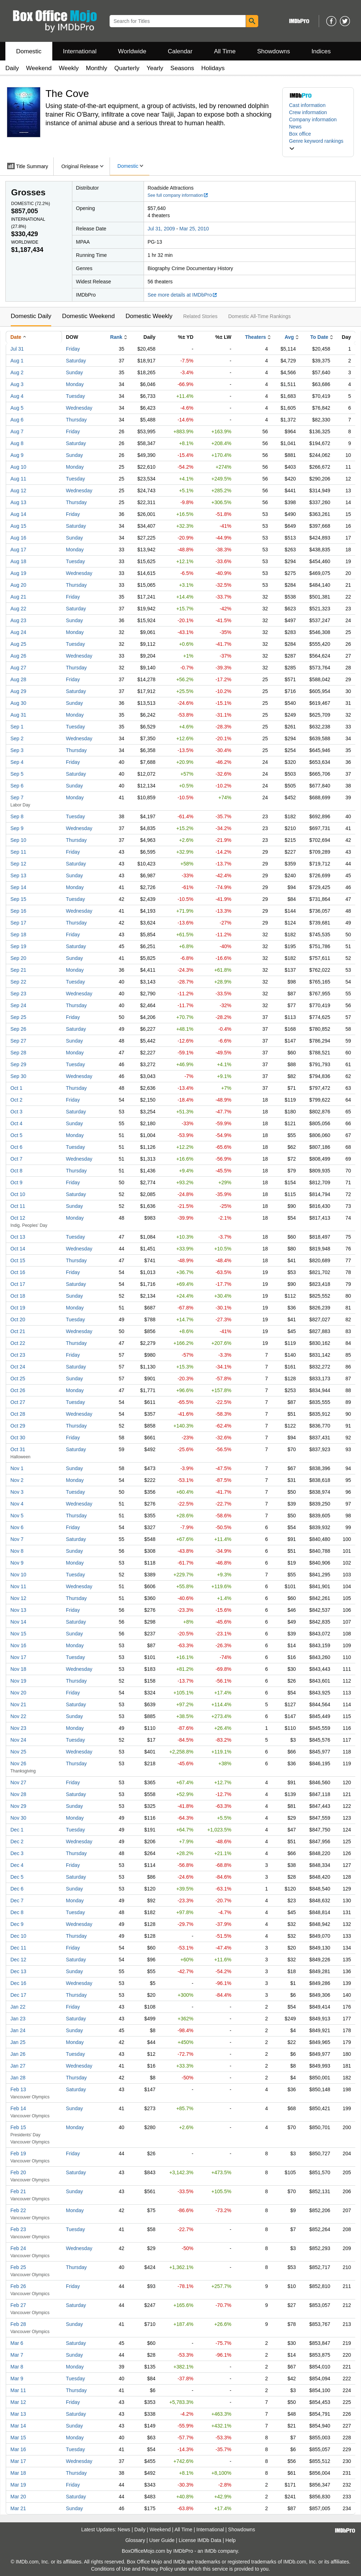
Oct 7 (16, 1159)
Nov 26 (18, 1763)
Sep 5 (17, 774)
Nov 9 (17, 1563)
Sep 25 (18, 1017)
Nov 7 (17, 1539)
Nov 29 (18, 1806)
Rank (116, 337)
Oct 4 (16, 1123)
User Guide (162, 2540)
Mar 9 (16, 2378)
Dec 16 (18, 1983)
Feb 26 (18, 2286)
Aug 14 (18, 514)
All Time (225, 51)
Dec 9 (17, 1924)
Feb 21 (18, 2191)
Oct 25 (17, 1378)
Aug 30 (18, 703)
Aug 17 (18, 549)
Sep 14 (18, 887)
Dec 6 (17, 1889)
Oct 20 (17, 1319)
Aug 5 (17, 408)
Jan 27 (17, 2066)
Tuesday (75, 396)
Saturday (76, 361)
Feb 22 (18, 2210)
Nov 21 (18, 1704)
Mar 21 (18, 2508)
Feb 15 (18, 2127)
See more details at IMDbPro (182, 295)
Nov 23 (18, 1728)
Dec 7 (17, 1900)
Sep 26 (18, 1029)
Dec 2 (17, 1841)
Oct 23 (17, 1355)
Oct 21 (17, 1331)
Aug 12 (18, 490)
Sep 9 (17, 828)
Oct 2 (16, 1100)
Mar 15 (18, 2437)
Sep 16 (18, 911)
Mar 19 (18, 2485)
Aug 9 (17, 455)
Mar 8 (16, 2367)
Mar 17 (18, 2461)
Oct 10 (17, 1194)
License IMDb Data (200, 2540)
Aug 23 (18, 620)
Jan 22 (17, 2007)
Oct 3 (16, 1111)
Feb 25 (18, 2267)
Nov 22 (18, 1716)
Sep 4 (17, 762)
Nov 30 (18, 1818)
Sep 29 (18, 1064)
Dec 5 (17, 1877)
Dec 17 (18, 1995)
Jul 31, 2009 (161, 228)
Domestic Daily (31, 316)
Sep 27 (18, 1041)
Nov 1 (17, 1468)
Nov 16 (18, 1645)
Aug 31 (18, 715)
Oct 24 (17, 1367)
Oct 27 (17, 1402)
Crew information (308, 112)
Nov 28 (18, 1794)
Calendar (180, 51)
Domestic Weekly (148, 316)
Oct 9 (16, 1182)
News (295, 127)
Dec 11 (18, 1948)
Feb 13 (18, 2089)
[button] (318, 144)
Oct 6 (16, 1147)
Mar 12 (18, 2402)
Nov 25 (18, 1752)
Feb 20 (18, 2172)
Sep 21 (18, 970)
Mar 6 (16, 2343)
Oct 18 (17, 1296)
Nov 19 (18, 1681)
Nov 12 (18, 1598)
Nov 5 (17, 1515)
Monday (75, 384)
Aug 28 (18, 679)
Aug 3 (17, 384)
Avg (289, 337)
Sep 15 (18, 899)
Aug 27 (18, 667)
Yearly (154, 68)
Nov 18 (18, 1669)
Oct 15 (17, 1260)
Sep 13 (18, 875)
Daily (12, 68)
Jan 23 (17, 2018)
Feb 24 (18, 2248)
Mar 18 (18, 2473)
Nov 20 (18, 1693)
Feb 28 (18, 2324)
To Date (319, 337)
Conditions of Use (111, 2569)
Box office (300, 134)
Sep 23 (18, 993)
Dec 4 (17, 1865)
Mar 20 (18, 2496)
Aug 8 (17, 443)
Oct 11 (17, 1206)
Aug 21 (18, 597)
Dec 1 (17, 1830)
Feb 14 (18, 2108)
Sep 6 (17, 786)
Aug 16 (18, 538)
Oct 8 (16, 1171)
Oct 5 (16, 1135)
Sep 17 (18, 923)
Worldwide (132, 51)
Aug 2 (17, 372)
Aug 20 (18, 585)
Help (230, 2540)
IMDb (210, 2551)
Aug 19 (18, 573)
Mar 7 (16, 2355)
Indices (321, 51)
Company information (313, 119)
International (80, 51)
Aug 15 (18, 526)
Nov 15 (18, 1633)
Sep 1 (17, 727)
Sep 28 (18, 1052)
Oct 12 (17, 1218)
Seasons (182, 68)
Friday (73, 349)
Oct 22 (17, 1343)
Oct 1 (16, 1088)
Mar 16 (18, 2449)
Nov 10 (18, 1574)
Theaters (255, 337)
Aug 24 (18, 632)
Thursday (76, 420)
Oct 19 (17, 1308)
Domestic (29, 51)
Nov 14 (18, 1622)
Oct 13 (17, 1237)
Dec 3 (17, 1853)
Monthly (96, 68)
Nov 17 (18, 1657)
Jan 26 (17, 2054)
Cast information (307, 105)
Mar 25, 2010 (194, 228)
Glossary (135, 2540)
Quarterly (126, 68)
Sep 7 (17, 797)
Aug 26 (18, 656)
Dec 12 (18, 1959)
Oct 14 (17, 1249)
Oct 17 (17, 1284)
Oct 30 (17, 1437)
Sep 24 (18, 1005)
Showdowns (273, 51)
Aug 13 (18, 502)
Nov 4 (17, 1504)
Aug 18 (18, 561)
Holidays (213, 68)
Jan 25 (17, 2042)
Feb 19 (18, 2153)
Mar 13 (18, 2414)
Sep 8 (17, 816)
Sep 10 (18, 840)
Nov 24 (18, 1740)
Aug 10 (18, 467)
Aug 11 (18, 479)
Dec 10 (18, 1936)
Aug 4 (17, 396)
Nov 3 (17, 1492)
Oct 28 (17, 1414)
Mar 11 (18, 2390)
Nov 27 (18, 1782)
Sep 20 (18, 958)
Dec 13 (18, 1971)
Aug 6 (17, 420)
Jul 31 (17, 349)
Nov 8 (17, 1551)
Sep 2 (17, 738)
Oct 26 (17, 1390)
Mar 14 (18, 2426)
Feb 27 (18, 2305)
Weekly (68, 68)
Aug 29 (18, 691)
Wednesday (79, 408)
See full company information (178, 195)
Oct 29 (17, 1426)
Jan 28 (17, 2077)
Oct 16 (17, 1272)
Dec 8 (17, 1912)
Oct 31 (17, 1449)
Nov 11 (18, 1586)
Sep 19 (18, 946)
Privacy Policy (157, 2569)
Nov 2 (17, 1480)
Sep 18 (18, 934)
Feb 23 (18, 2229)
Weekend (39, 68)
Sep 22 (18, 982)
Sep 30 (18, 1076)
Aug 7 (17, 431)
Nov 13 (18, 1610)
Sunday (74, 372)
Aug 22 (18, 608)
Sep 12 (18, 864)
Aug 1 (17, 361)
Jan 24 (17, 2030)
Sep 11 (18, 852)
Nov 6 (17, 1527)
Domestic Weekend (88, 316)
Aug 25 (18, 644)
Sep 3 (17, 750)
